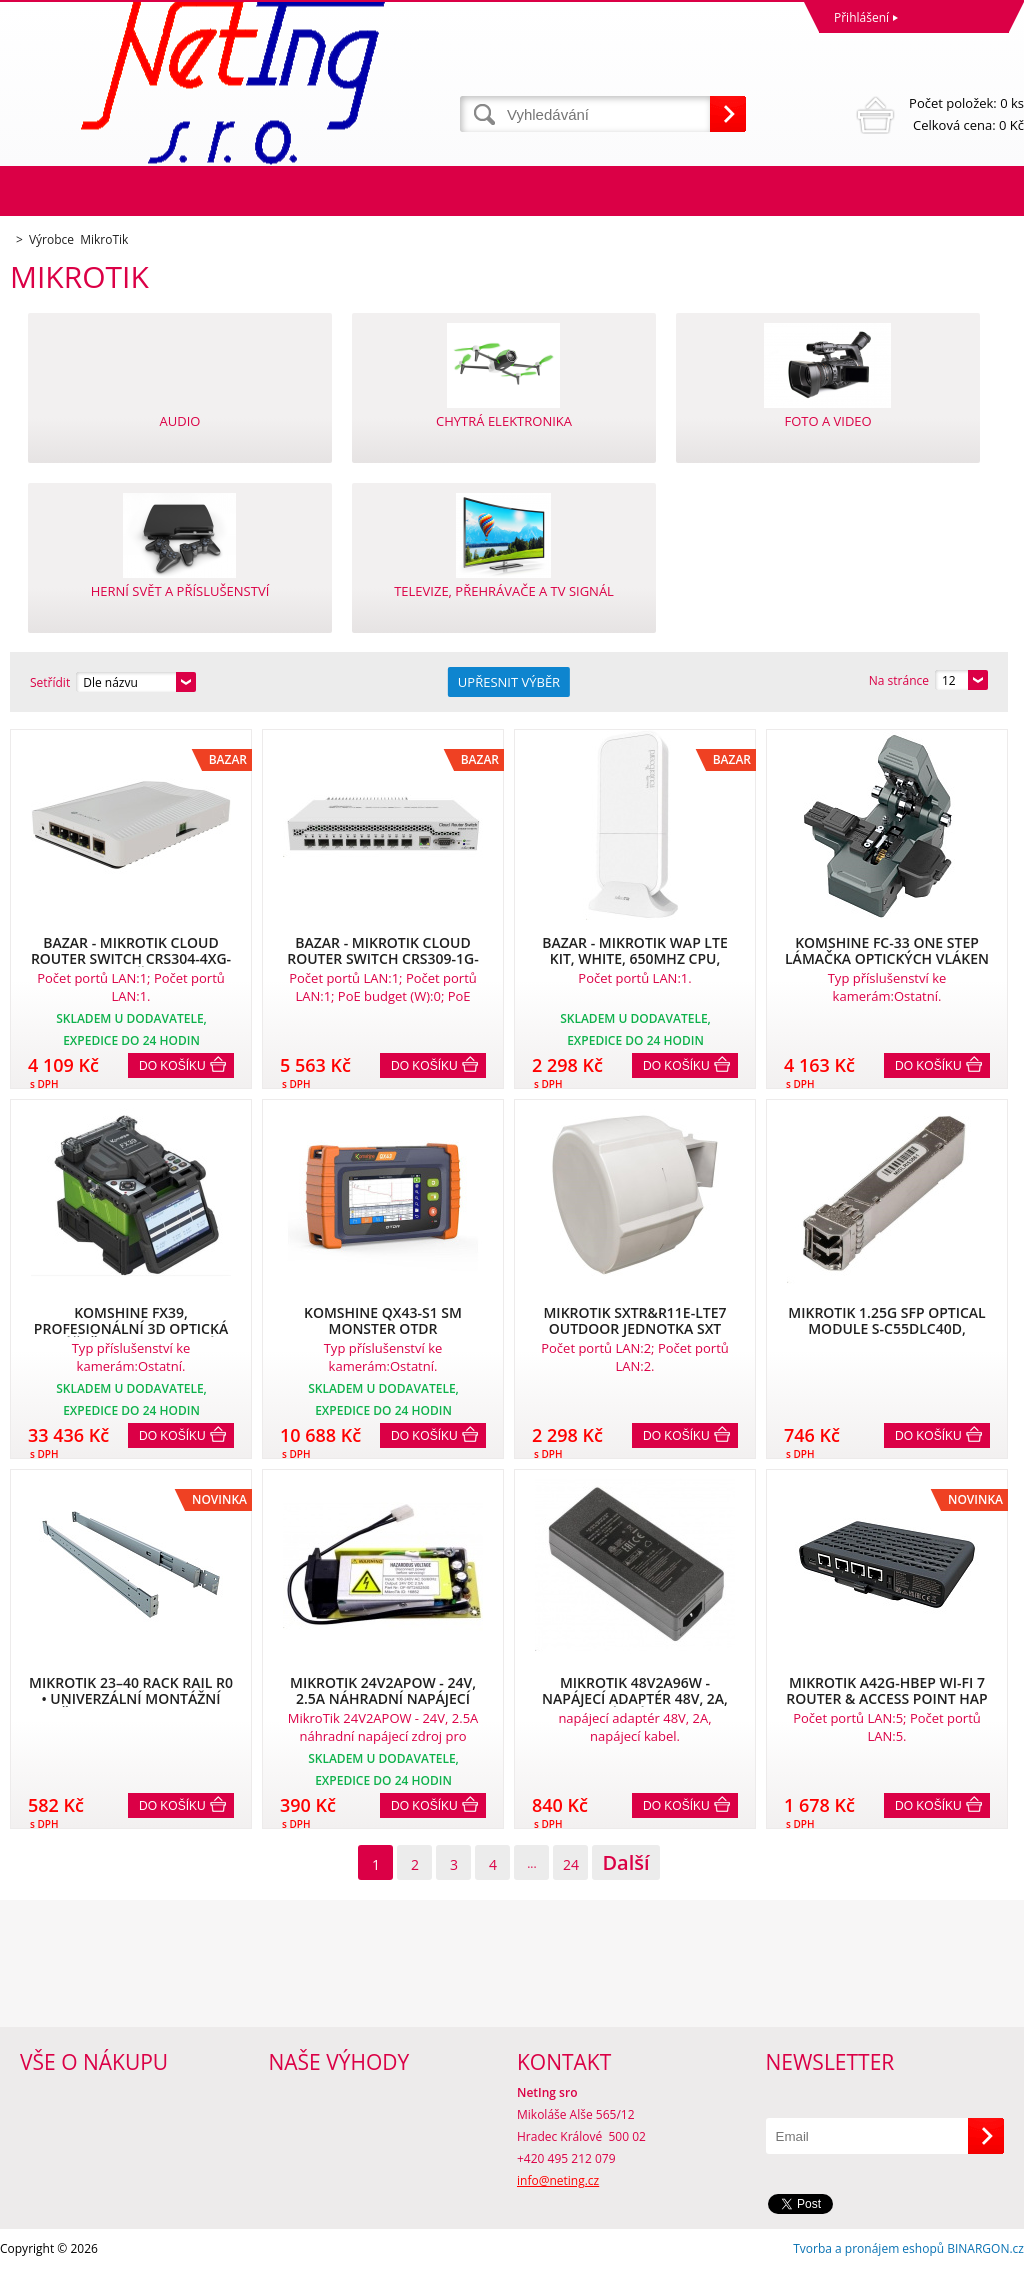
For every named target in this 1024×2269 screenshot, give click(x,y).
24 (571, 1864)
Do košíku (172, 1066)
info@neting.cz (558, 2180)
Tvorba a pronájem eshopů (868, 2248)
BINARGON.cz (985, 2248)
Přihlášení (861, 17)
